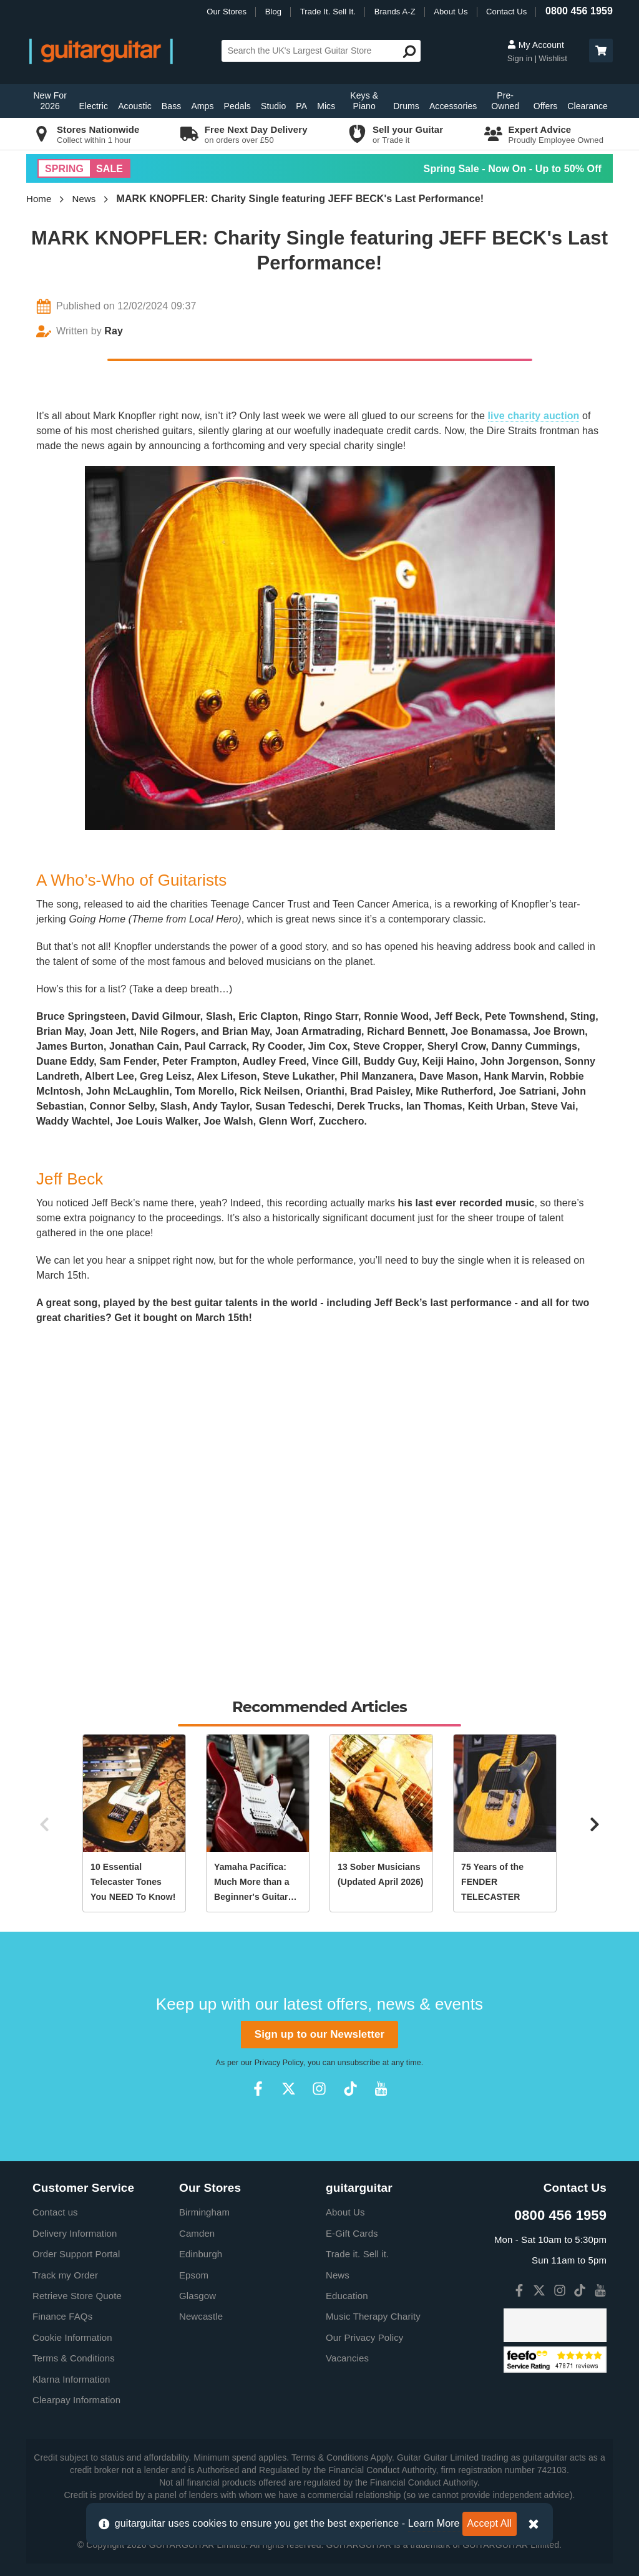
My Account (535, 45)
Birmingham (204, 2212)
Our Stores (226, 11)
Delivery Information (74, 2233)
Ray (113, 331)
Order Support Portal (76, 2254)
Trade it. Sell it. (357, 2254)
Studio (273, 106)
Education (347, 2295)
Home (38, 198)
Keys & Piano (364, 100)
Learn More (434, 2523)
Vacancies (347, 2358)
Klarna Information (71, 2379)
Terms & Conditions (73, 2358)
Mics (326, 106)
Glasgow (197, 2295)
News (84, 198)
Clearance (587, 106)
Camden (197, 2233)
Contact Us (506, 11)
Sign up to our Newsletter (319, 2034)
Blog (273, 11)
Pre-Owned (505, 100)
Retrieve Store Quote (77, 2295)
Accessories (453, 106)
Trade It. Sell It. (328, 11)
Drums (406, 106)
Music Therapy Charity (373, 2316)
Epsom (193, 2275)
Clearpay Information (76, 2399)
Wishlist (553, 58)
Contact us (55, 2212)
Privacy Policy (279, 2062)
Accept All (489, 2523)
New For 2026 (50, 100)
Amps (202, 106)
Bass (172, 106)
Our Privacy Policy (364, 2337)
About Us (450, 11)
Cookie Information (72, 2337)
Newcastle (201, 2316)
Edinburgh (200, 2254)
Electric (93, 106)
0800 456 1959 (579, 11)
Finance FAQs (62, 2316)
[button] (601, 50)
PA (301, 106)
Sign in (521, 58)
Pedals (237, 106)
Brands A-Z (395, 11)
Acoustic (135, 106)
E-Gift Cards (352, 2233)
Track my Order (65, 2275)
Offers (545, 106)
